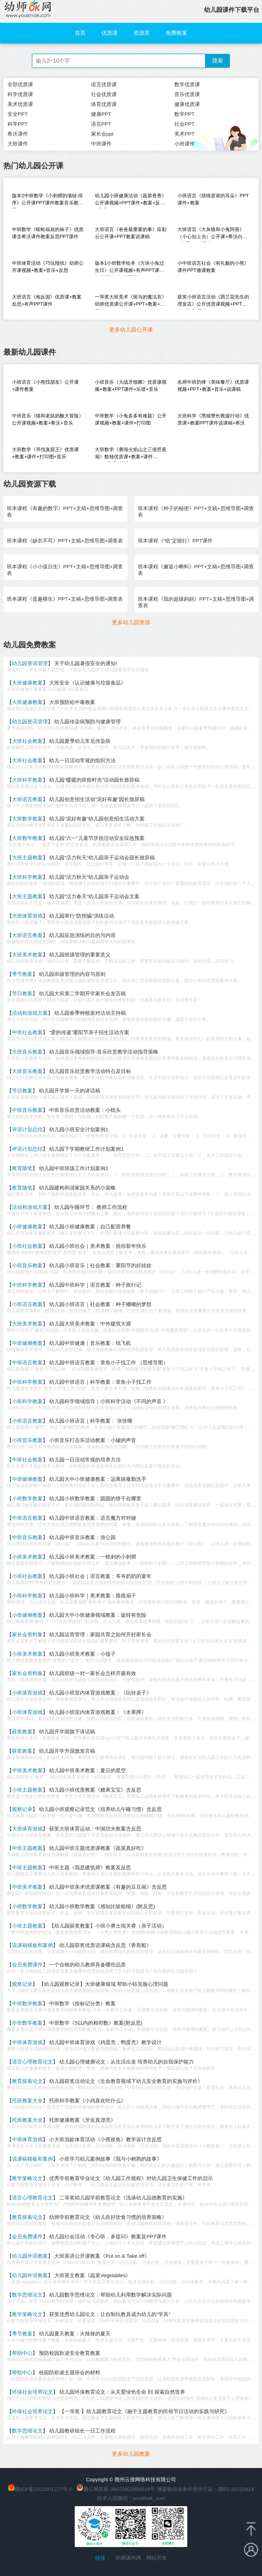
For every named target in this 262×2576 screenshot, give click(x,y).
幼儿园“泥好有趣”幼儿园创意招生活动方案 (97, 819)
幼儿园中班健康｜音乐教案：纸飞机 (90, 1343)
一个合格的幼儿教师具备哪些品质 (87, 1964)
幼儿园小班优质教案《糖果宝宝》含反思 (95, 1790)
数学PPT (184, 114)
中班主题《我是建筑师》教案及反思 (90, 1867)
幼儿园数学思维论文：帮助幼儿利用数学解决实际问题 (110, 2295)
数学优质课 (187, 84)
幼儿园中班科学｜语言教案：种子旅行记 (95, 1285)
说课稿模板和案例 (32, 1945)
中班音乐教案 (27, 1110)
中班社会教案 (27, 1032)
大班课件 (18, 144)
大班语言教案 (27, 799)
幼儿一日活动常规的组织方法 (82, 760)
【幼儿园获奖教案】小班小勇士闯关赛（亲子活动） (108, 1926)
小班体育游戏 (27, 1693)
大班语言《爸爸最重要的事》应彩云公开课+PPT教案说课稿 (130, 233)
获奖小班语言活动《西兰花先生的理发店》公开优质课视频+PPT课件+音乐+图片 (213, 301)
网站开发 (156, 2558)
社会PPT (184, 124)
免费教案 (176, 33)
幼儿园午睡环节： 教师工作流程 (90, 1207)
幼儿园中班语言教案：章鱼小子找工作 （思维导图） (108, 1362)
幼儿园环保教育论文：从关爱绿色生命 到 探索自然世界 (122, 2392)
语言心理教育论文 (32, 2062)
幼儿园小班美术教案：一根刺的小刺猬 (92, 1557)
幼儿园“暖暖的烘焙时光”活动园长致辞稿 (94, 780)
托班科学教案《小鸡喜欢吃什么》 (87, 2100)
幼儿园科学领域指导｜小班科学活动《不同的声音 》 (108, 1401)
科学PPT (18, 124)
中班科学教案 (27, 1285)
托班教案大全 (27, 2100)
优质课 (109, 33)
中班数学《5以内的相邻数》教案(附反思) (95, 2023)
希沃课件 (18, 134)
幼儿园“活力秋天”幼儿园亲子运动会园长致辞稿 (102, 857)
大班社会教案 (27, 741)
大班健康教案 (27, 683)
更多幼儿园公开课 (131, 330)
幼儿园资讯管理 (30, 663)
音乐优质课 (187, 94)
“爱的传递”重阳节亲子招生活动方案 (89, 1032)
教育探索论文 (27, 2081)
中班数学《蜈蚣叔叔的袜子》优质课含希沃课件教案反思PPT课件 (48, 233)
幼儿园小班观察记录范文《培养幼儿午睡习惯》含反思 (100, 1809)
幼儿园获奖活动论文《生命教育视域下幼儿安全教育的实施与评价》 (126, 2081)
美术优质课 (20, 104)
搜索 (217, 60)
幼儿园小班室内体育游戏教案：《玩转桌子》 (100, 1693)
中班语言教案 (27, 1362)
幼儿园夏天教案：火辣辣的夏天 (75, 2333)
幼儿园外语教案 (30, 2256)
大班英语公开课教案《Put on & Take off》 (101, 2256)
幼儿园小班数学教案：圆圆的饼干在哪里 (95, 1498)
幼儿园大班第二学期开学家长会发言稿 (82, 993)
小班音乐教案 (27, 1265)
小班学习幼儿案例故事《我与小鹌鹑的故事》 (110, 2159)
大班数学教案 (27, 819)
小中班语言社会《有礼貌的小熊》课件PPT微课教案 (213, 266)
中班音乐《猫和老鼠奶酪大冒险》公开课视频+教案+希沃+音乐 (48, 419)
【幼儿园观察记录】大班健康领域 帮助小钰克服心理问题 (103, 1984)
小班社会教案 (27, 1246)
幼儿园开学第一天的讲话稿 (69, 1090)
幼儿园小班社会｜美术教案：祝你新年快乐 (97, 1246)
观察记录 (22, 1809)
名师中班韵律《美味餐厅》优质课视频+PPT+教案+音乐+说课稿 (213, 385)
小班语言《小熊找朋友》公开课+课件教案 (45, 385)
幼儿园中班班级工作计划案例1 (73, 1168)
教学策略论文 (27, 2178)
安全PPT (18, 114)
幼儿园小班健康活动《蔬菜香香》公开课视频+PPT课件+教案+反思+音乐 (130, 200)
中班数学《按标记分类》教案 (82, 2003)
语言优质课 (104, 84)
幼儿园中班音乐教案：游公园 (82, 1537)
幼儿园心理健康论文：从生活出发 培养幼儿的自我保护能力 (126, 2062)
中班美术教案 (27, 1770)
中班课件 (101, 144)
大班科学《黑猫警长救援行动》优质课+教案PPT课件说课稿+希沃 (213, 419)
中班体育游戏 (27, 2042)
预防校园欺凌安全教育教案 (69, 2353)
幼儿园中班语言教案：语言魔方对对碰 (92, 1518)
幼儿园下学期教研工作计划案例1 (86, 1149)
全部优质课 (20, 84)
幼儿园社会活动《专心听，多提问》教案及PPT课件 (107, 2236)
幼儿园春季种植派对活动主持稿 (90, 1013)
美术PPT (184, 134)
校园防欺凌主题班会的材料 (69, 2372)
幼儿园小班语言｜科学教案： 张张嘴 (90, 1421)
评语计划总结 (27, 1129)
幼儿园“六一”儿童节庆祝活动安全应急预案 (97, 838)
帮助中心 (22, 2353)
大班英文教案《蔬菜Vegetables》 (92, 2275)
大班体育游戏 (27, 916)
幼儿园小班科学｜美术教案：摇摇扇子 (92, 1595)
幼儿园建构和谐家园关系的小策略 (77, 1188)
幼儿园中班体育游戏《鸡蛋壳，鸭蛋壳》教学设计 (105, 2042)
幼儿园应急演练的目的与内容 (82, 935)
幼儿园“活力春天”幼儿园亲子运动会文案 (94, 896)
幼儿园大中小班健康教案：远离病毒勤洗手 (97, 1479)
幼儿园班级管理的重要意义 (80, 954)
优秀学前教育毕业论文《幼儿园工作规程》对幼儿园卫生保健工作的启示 (131, 2178)
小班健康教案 (27, 1226)
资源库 (141, 33)
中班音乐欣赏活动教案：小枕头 (85, 1110)
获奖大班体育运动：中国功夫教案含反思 (95, 1828)
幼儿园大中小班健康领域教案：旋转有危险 (97, 1615)
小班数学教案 (27, 1498)
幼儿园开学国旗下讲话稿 (67, 1731)
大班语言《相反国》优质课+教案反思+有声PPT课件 (47, 300)
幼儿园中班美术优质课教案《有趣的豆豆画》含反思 (108, 1887)
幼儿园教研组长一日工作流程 (82, 2431)
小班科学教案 (27, 1401)
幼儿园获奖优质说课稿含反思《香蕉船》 (105, 1945)
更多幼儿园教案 (131, 2454)
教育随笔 (22, 1168)
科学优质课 (20, 94)
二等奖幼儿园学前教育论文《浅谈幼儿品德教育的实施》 (123, 2198)
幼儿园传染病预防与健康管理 (87, 721)
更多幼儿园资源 (131, 622)
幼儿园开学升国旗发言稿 (67, 1751)
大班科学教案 (27, 780)
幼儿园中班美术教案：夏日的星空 (87, 1770)
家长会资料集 (27, 1634)
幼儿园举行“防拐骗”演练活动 (81, 916)
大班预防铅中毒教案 (72, 702)
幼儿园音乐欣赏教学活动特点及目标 (90, 1071)
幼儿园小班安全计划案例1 (78, 1129)
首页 (80, 33)
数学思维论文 (27, 2295)
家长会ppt (102, 134)
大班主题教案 (27, 857)
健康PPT (101, 114)
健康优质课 (187, 104)
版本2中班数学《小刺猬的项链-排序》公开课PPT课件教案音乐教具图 (47, 200)
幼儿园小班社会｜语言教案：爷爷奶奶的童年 (100, 1576)
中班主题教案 (27, 1848)
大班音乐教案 (27, 1052)
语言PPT (101, 124)
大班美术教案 (27, 954)
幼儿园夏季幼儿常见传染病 (80, 741)
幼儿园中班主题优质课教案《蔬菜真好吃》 (97, 1848)
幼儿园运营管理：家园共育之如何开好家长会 (100, 1634)
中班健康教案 (27, 1343)
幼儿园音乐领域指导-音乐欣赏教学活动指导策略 (103, 1052)
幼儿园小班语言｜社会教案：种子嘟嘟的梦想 (100, 1304)
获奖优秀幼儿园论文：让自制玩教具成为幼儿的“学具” (109, 2314)
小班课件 (184, 144)
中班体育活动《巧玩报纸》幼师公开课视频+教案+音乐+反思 (48, 266)
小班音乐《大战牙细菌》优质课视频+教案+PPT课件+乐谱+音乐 (130, 385)
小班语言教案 (27, 1304)
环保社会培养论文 (32, 2392)
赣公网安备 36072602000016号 (115, 2489)
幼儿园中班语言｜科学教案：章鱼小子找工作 (100, 1382)
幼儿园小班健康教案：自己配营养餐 (90, 1226)
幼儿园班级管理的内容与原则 (72, 974)
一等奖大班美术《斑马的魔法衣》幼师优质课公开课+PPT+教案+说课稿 (130, 301)
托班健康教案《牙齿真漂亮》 (82, 2120)
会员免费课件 (27, 1964)
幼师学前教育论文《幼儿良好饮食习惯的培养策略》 (108, 2217)
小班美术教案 (27, 1557)
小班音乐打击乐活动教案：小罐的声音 (92, 1440)
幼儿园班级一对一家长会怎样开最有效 (92, 1673)
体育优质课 (104, 104)
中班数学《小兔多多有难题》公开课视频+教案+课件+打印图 (130, 419)
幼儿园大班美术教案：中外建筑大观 (90, 1324)
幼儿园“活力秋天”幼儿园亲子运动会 (89, 877)
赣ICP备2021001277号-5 (43, 2489)
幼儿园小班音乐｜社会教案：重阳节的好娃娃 (100, 1265)
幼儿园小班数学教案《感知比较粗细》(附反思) (102, 1906)
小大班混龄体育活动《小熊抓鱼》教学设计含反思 (105, 2139)
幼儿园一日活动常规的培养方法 (85, 1459)
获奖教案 (22, 1731)
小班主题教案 (27, 1790)
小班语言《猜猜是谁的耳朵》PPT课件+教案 (213, 199)
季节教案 (22, 974)
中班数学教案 (27, 2003)
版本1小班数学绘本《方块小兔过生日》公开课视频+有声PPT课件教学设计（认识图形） (129, 268)
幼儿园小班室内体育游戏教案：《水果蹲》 (97, 1712)
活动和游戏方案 (30, 1013)
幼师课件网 (128, 2558)
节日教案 (22, 993)
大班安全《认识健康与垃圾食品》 (87, 683)
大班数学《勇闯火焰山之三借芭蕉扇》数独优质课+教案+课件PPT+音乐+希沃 (130, 454)
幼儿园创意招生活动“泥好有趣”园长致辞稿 (97, 799)
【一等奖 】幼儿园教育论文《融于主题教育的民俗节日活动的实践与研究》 (144, 2411)
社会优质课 (104, 94)
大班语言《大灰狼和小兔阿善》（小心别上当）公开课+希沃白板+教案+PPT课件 (212, 234)
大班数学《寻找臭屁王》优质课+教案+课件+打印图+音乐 (45, 453)
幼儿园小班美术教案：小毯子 (82, 1654)
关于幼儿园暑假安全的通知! (85, 663)
